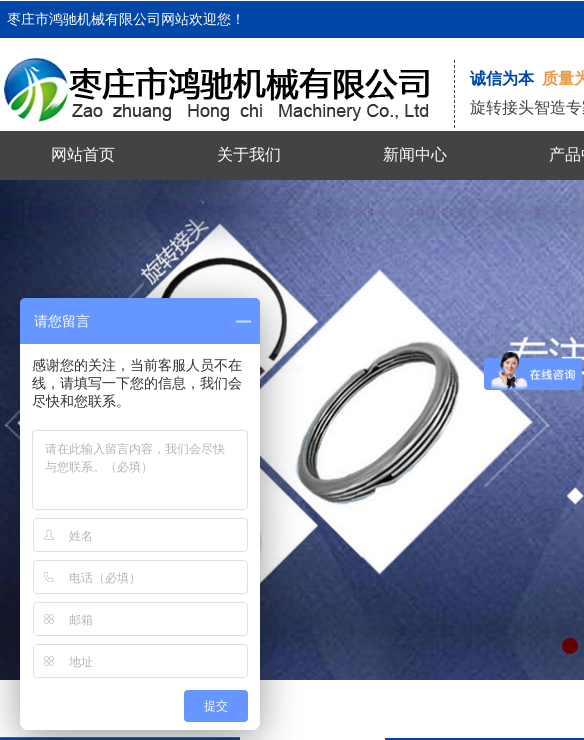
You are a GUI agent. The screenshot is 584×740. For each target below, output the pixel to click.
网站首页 (83, 154)
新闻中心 (415, 154)
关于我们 (249, 154)
